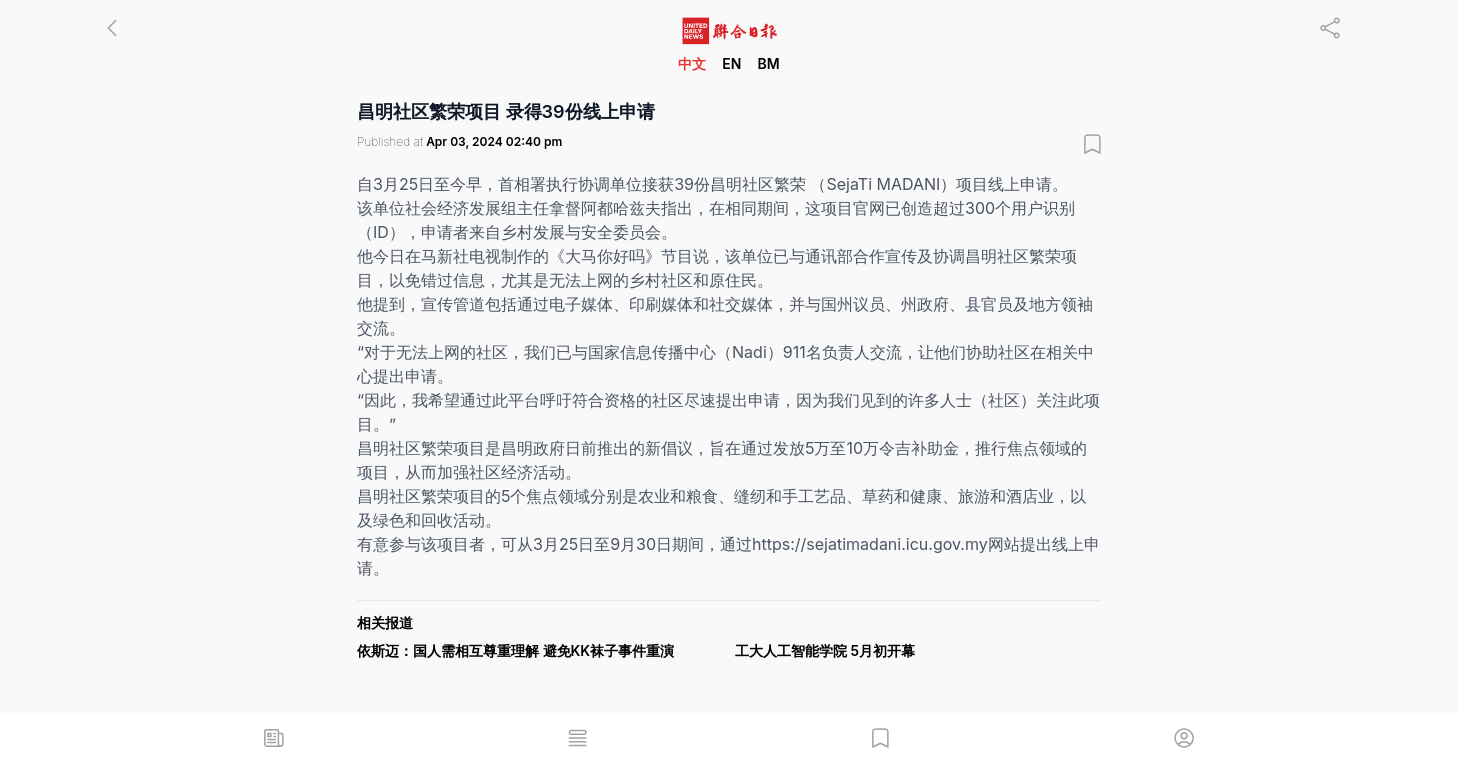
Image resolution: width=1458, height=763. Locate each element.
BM (768, 63)
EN (731, 63)
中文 (692, 63)
